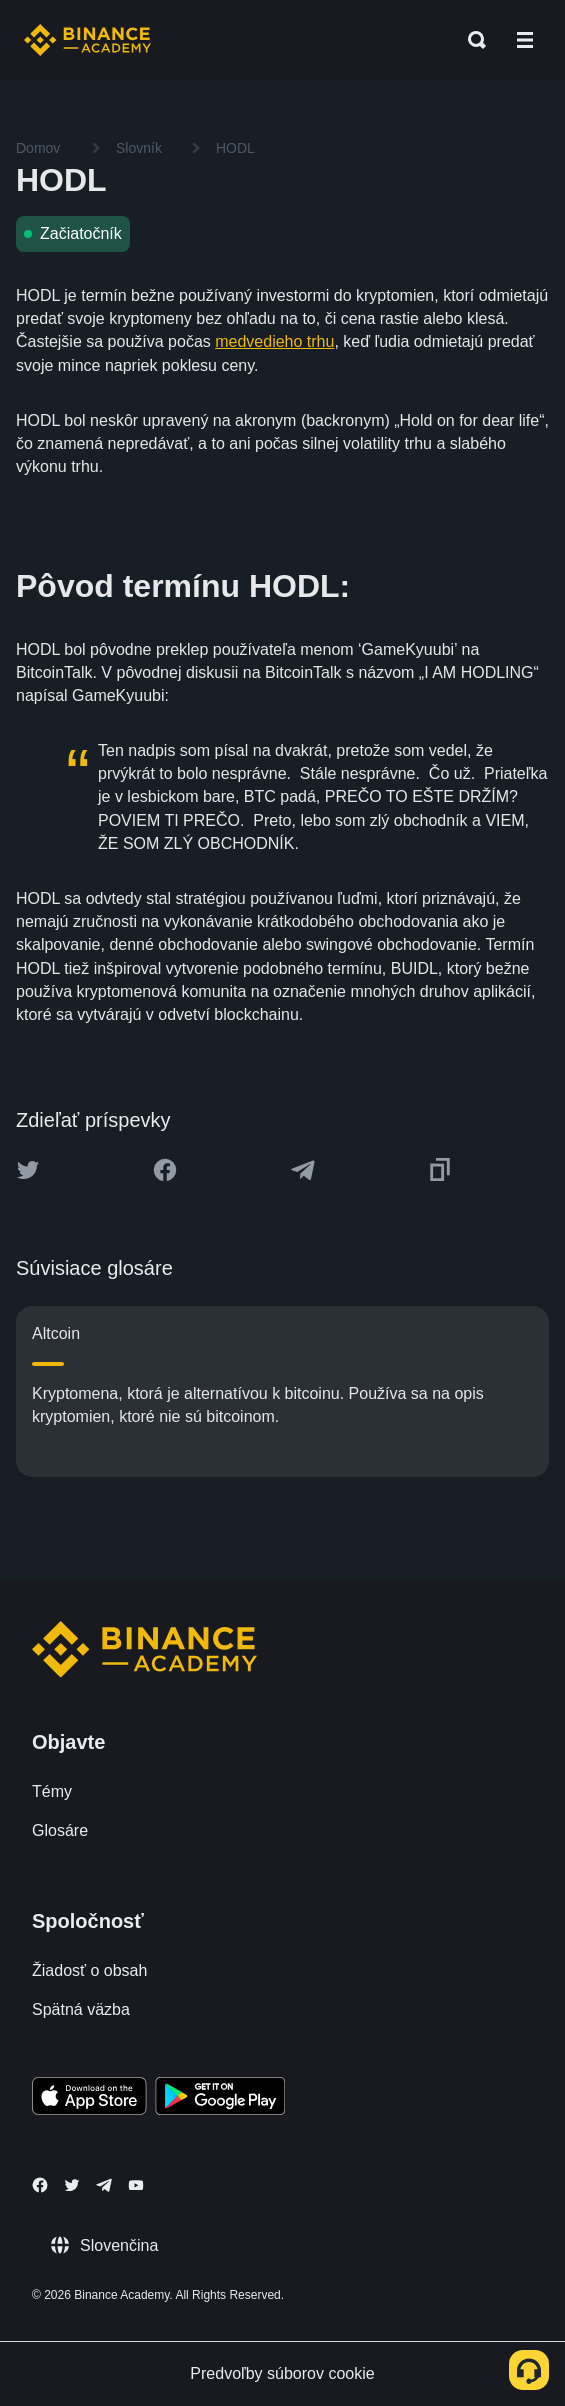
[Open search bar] (471, 40)
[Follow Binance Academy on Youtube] (136, 2185)
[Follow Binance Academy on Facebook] (40, 2185)
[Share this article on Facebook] (165, 1170)
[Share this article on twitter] (28, 1170)
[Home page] (87, 40)
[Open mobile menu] (525, 40)
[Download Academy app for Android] (220, 2099)
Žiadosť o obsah (89, 1970)
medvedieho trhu (274, 341)
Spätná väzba (81, 2009)
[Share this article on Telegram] (303, 1170)
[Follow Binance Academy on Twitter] (72, 2185)
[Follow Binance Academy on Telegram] (104, 2185)
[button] (525, 40)
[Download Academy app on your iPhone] (89, 2099)
